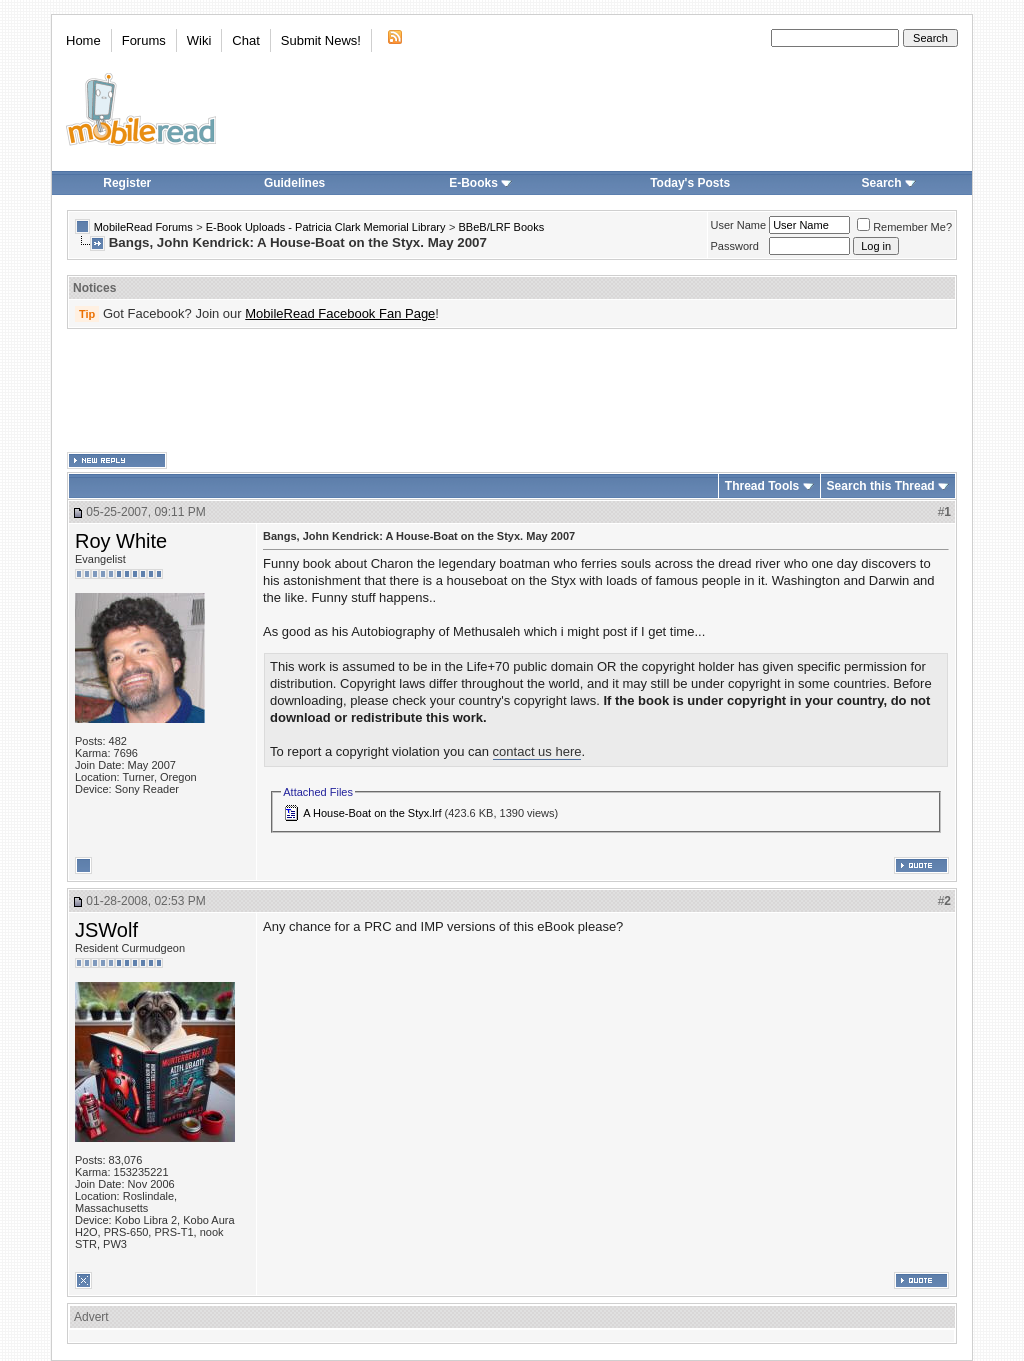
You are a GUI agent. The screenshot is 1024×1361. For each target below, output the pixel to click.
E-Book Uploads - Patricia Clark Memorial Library (326, 227)
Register (127, 183)
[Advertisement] (512, 391)
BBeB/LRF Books (502, 227)
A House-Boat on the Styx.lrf (372, 813)
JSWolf (106, 930)
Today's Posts (690, 183)
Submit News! (321, 40)
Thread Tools (762, 486)
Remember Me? (904, 227)
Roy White (121, 541)
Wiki (199, 40)
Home (83, 40)
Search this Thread (881, 486)
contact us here (537, 751)
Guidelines (294, 183)
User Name (739, 225)
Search (889, 183)
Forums (144, 40)
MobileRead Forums (143, 227)
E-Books (480, 183)
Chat (245, 40)
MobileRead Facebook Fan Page (340, 313)
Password (735, 246)
